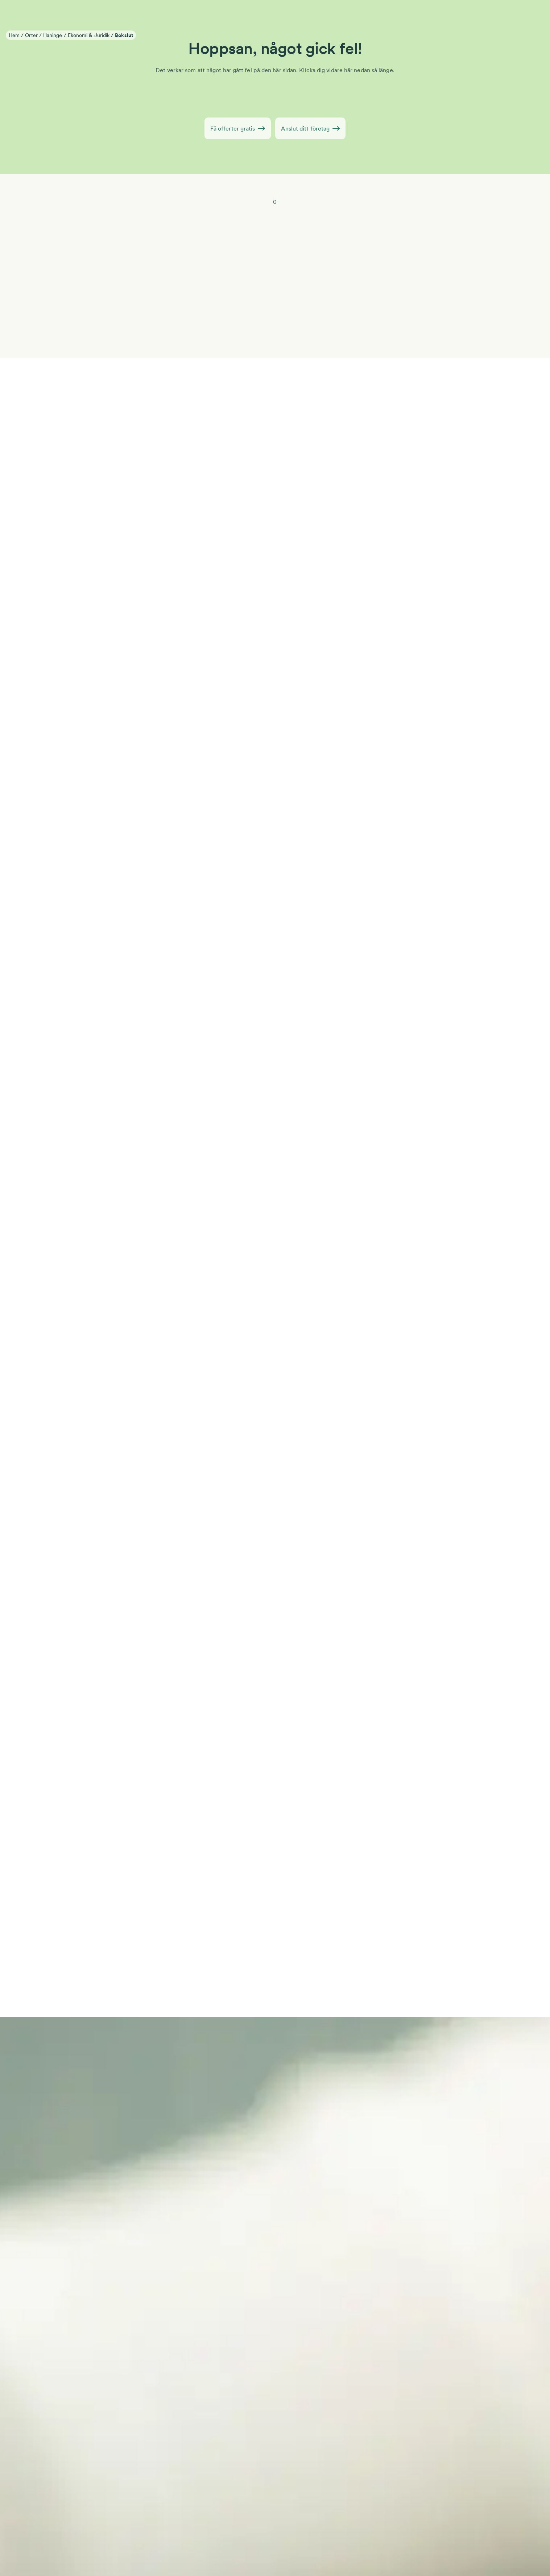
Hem (14, 35)
